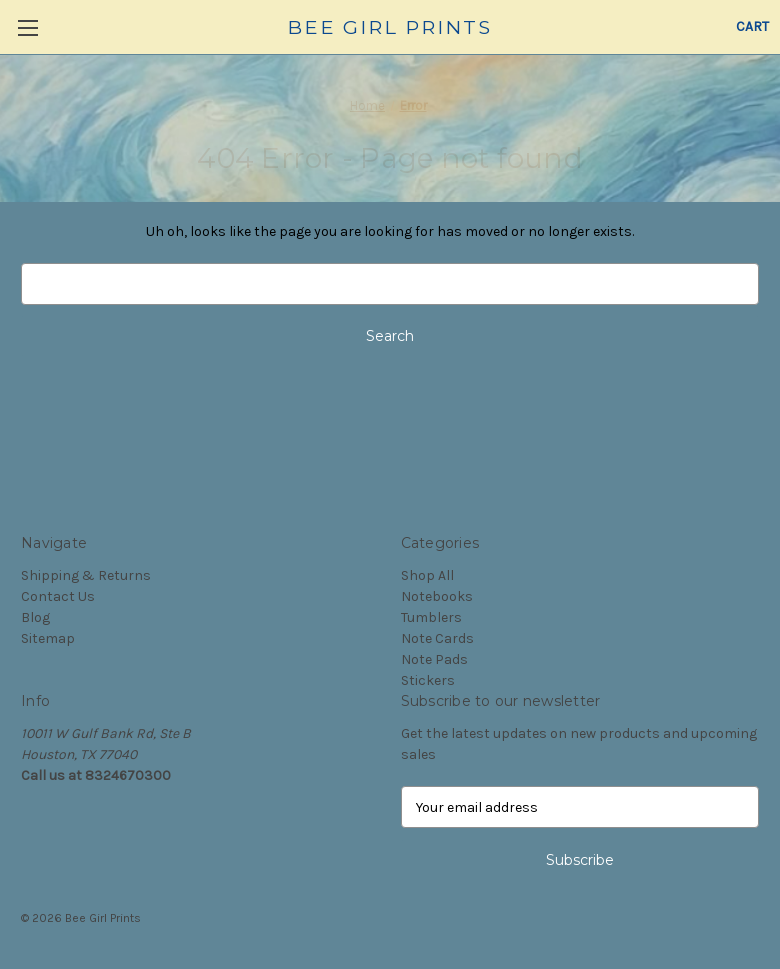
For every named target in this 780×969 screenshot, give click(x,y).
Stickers (428, 680)
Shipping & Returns (86, 575)
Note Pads (434, 659)
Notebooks (437, 596)
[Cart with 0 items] (752, 26)
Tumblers (431, 617)
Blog (35, 617)
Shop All (427, 575)
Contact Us (58, 596)
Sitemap (48, 638)
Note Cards (437, 638)
